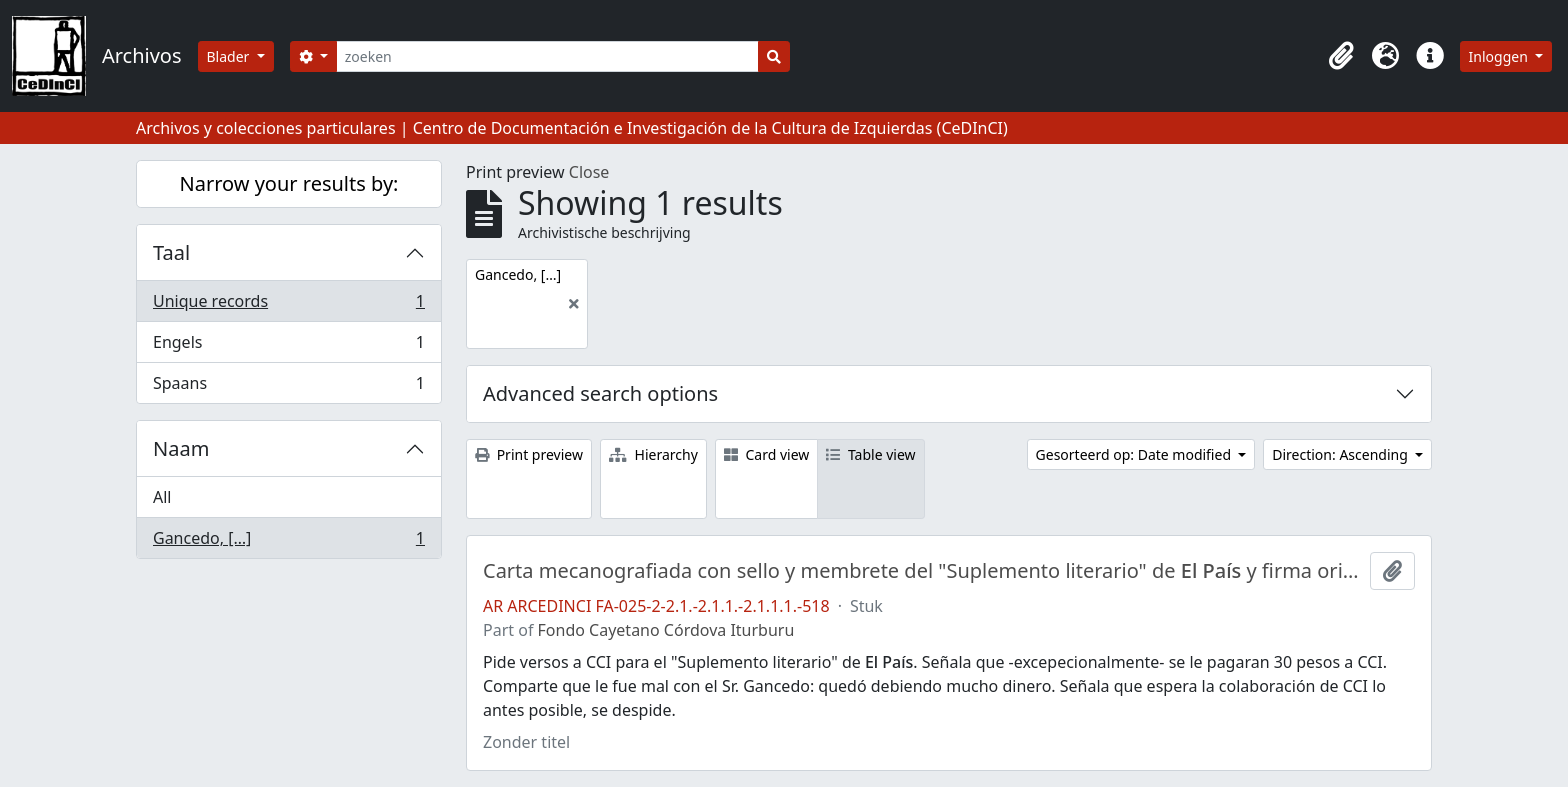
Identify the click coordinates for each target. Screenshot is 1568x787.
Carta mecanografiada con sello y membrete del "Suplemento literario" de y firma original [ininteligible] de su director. (922, 571)
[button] (1342, 56)
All (162, 497)
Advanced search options (600, 393)
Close (589, 172)
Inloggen (1500, 56)
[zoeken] (547, 56)
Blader (230, 56)
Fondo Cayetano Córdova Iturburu (666, 630)
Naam (181, 448)
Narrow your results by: (289, 183)
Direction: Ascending (1341, 454)
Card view (766, 454)
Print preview (529, 454)
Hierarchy (653, 454)
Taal (171, 252)
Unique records (288, 305)
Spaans (288, 387)
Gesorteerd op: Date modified (1135, 454)
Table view (870, 454)
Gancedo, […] (288, 542)
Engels (288, 346)
